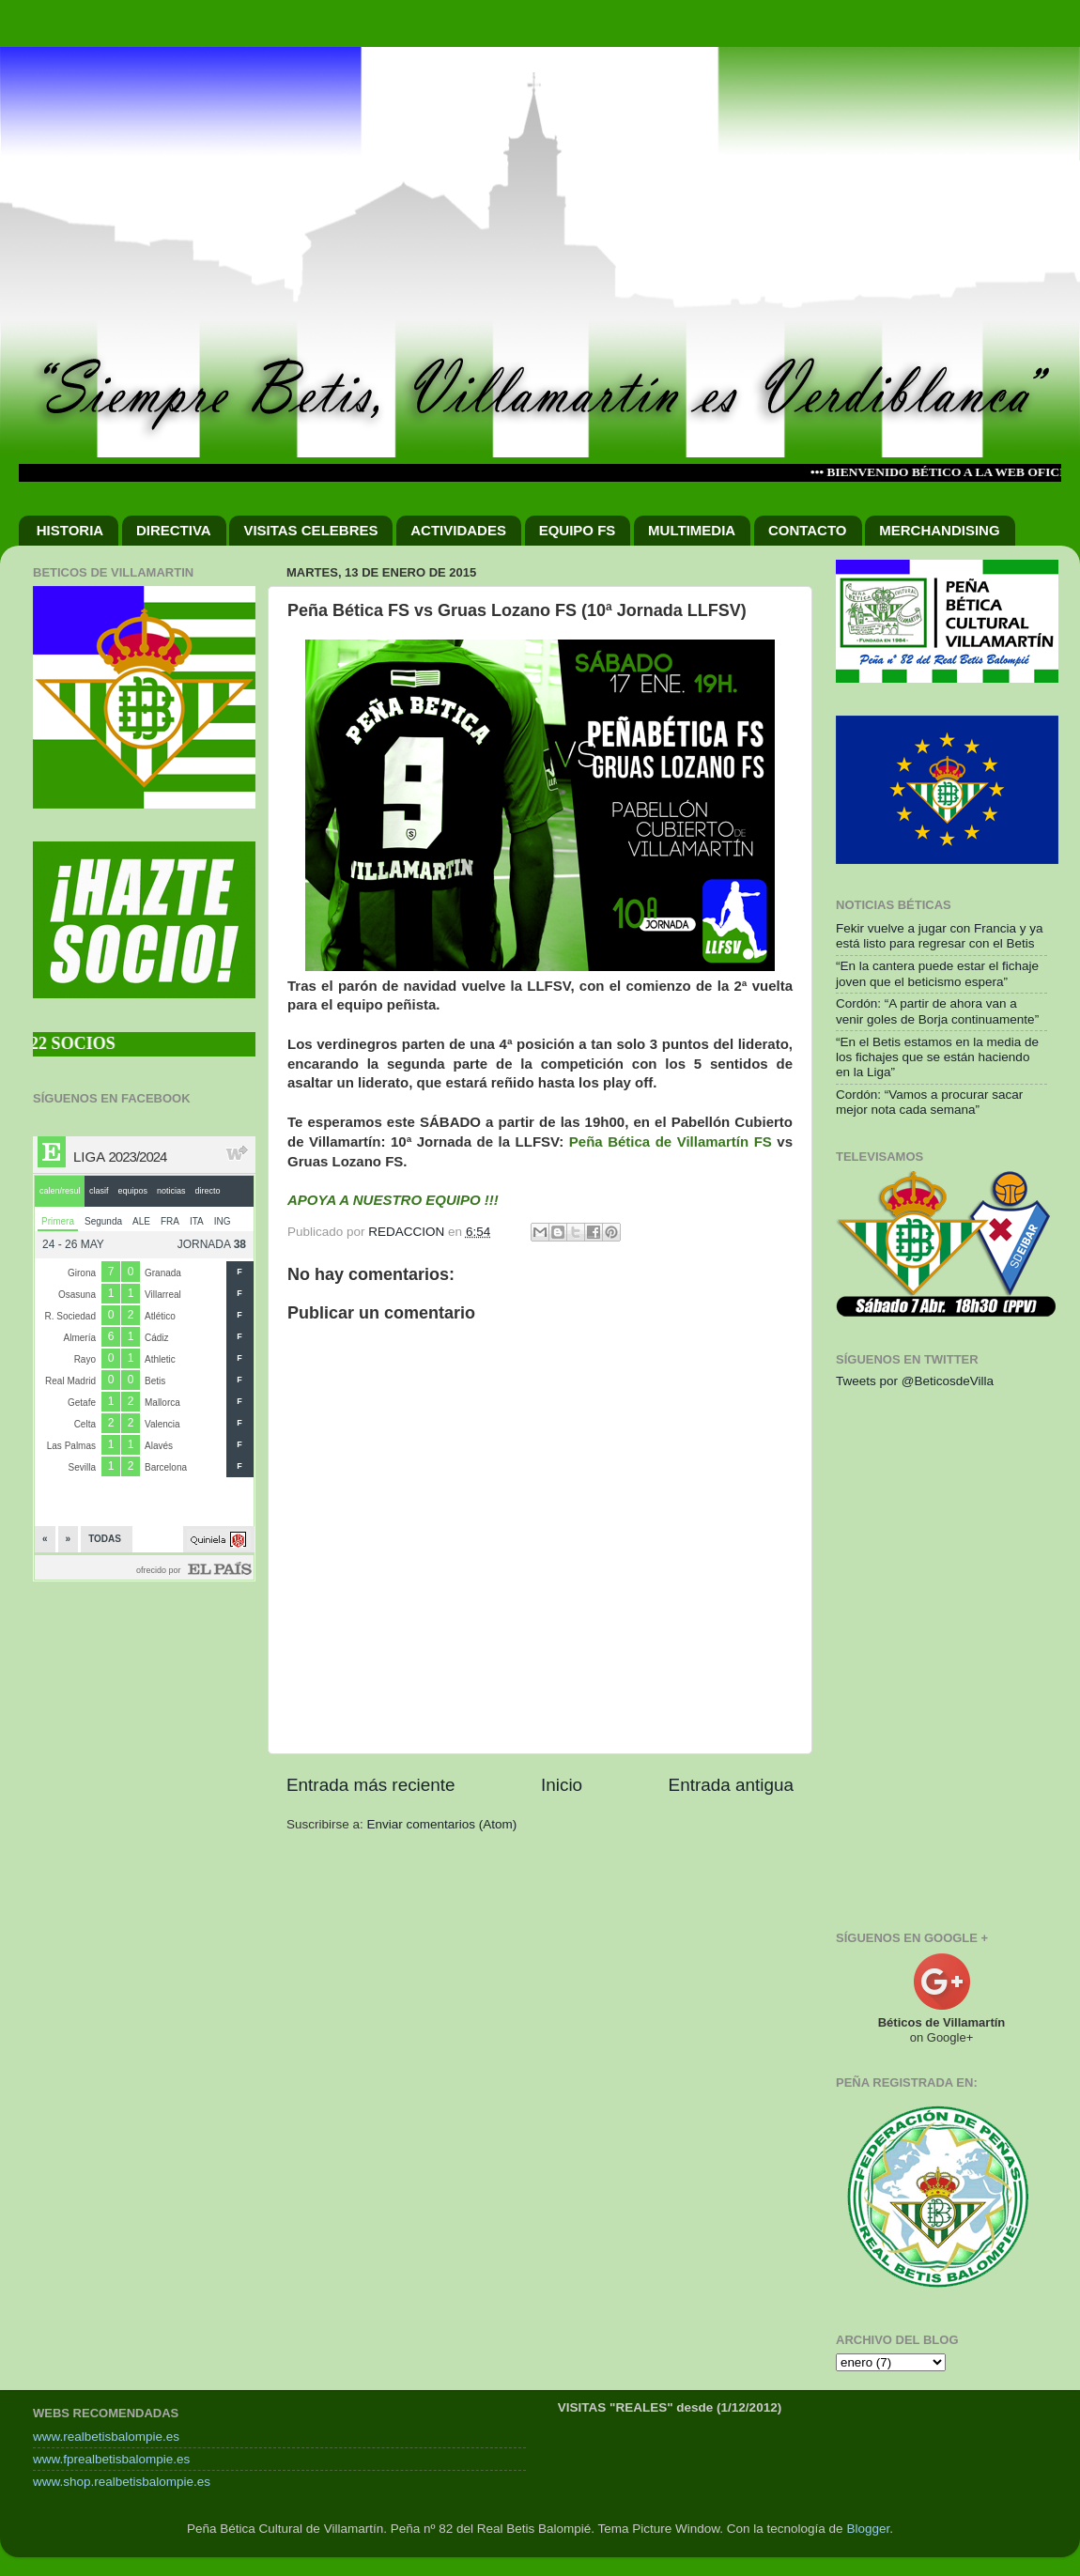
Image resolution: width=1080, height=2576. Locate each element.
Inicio (561, 1785)
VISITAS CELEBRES (310, 530)
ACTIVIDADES (458, 530)
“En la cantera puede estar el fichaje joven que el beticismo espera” (937, 973)
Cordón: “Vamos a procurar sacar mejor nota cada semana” (929, 1102)
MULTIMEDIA (691, 530)
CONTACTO (807, 530)
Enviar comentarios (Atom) (442, 1824)
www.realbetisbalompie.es (106, 2436)
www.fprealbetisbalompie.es (111, 2459)
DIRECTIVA (173, 530)
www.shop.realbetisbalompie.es (121, 2482)
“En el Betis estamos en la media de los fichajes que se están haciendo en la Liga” (937, 1057)
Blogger (867, 2529)
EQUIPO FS (577, 530)
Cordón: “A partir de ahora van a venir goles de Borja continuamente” (937, 1011)
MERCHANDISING (939, 530)
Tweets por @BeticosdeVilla (915, 1381)
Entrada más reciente (370, 1785)
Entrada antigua (731, 1785)
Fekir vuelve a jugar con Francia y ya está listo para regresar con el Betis (939, 935)
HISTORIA (70, 530)
